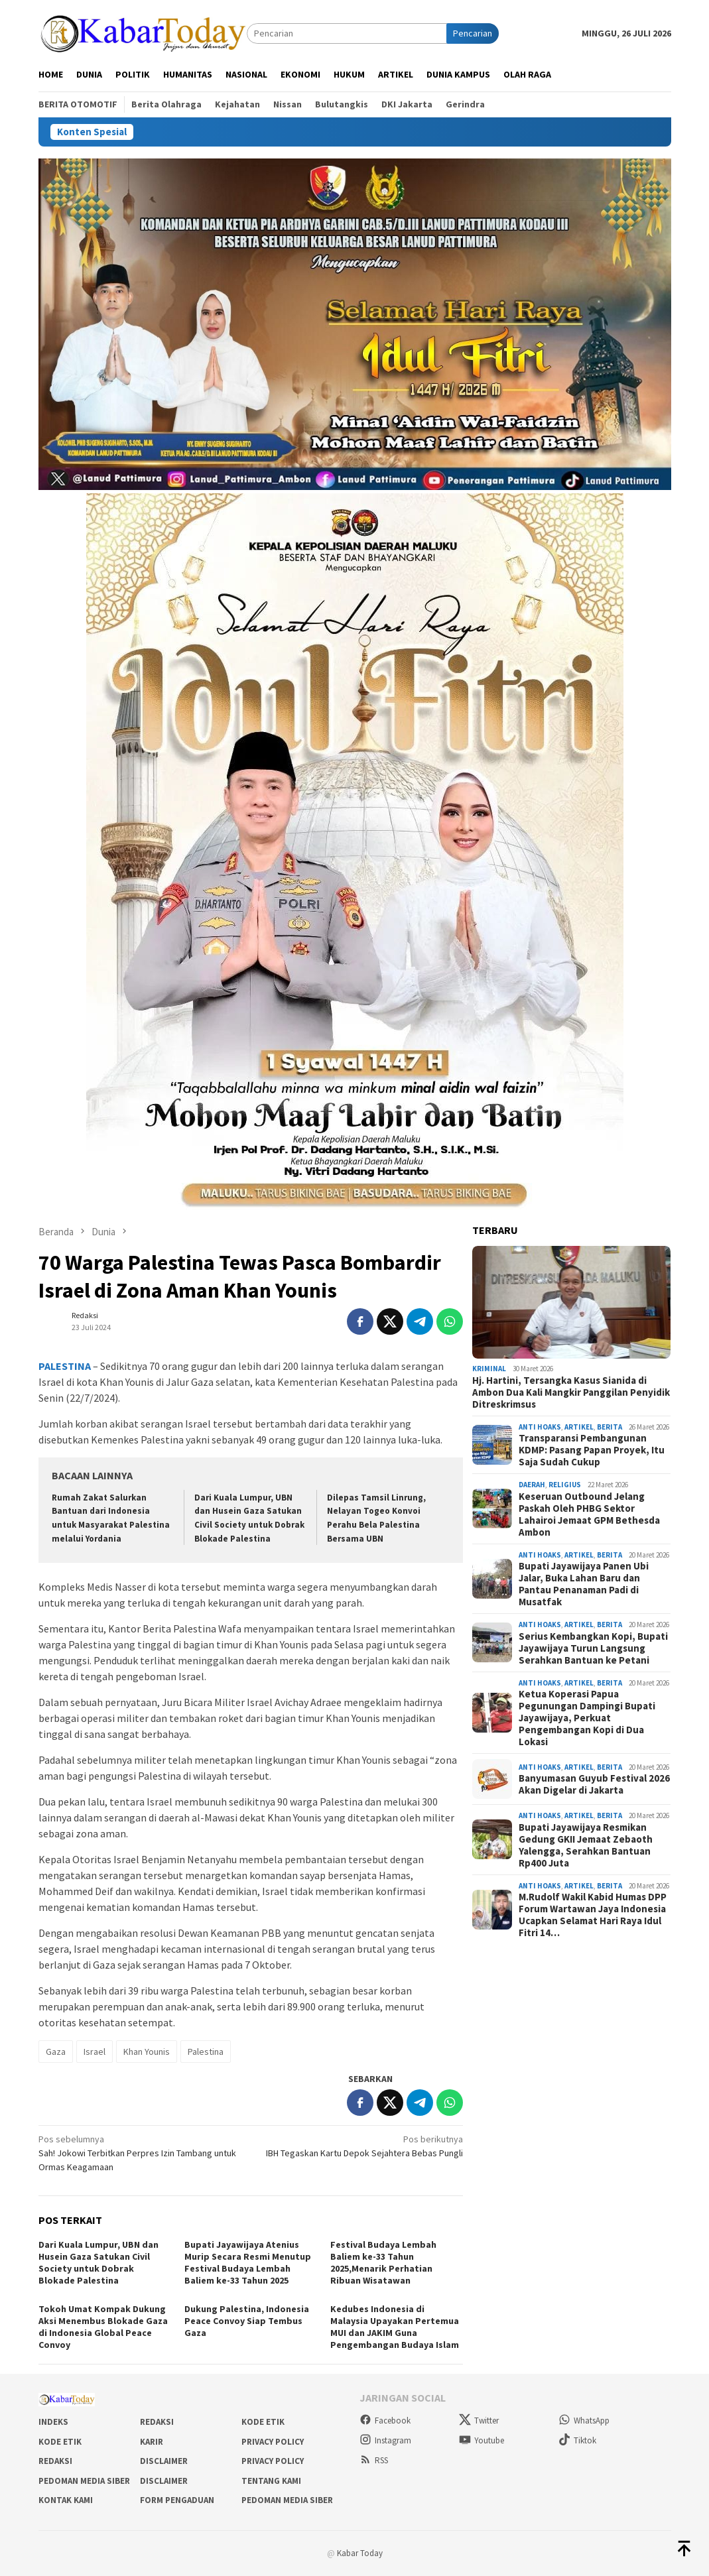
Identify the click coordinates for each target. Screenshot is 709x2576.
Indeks (53, 2421)
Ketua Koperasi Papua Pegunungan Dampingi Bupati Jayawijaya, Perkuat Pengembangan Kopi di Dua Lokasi (587, 1718)
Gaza (56, 2051)
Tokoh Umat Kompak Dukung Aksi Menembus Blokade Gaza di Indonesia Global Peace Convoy (103, 2327)
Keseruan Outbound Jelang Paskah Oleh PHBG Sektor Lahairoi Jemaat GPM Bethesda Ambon (589, 1514)
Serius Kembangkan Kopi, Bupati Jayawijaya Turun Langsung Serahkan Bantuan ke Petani (593, 1648)
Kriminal (489, 1368)
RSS (373, 2460)
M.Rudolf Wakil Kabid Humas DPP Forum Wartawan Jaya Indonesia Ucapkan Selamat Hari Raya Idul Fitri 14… (593, 1915)
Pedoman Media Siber (84, 2480)
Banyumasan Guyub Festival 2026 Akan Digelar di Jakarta (594, 1784)
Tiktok (577, 2440)
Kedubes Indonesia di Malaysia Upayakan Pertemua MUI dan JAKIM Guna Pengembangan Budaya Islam (394, 2327)
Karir (151, 2441)
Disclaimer (164, 2461)
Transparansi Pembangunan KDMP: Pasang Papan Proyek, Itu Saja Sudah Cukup (592, 1450)
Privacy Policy (272, 2441)
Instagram (385, 2440)
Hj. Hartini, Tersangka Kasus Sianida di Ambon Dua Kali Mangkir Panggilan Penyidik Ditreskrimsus (571, 1392)
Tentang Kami (271, 2480)
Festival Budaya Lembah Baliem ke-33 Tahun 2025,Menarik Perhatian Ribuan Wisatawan (383, 2262)
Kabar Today (360, 2553)
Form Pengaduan (177, 2500)
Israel (94, 2051)
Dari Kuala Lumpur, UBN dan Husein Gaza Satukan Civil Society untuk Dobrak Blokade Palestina (98, 2262)
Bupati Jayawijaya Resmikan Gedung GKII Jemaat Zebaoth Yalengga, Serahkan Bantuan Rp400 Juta (586, 1845)
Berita (609, 1427)
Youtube (481, 2440)
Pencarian (472, 33)
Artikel (579, 1427)
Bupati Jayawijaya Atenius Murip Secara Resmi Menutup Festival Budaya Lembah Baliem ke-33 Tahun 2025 (247, 2262)
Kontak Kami (65, 2500)
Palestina (206, 2051)
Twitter (479, 2420)
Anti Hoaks (540, 1427)
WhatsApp (584, 2420)
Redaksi (157, 2421)
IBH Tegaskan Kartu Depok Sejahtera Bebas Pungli (361, 2145)
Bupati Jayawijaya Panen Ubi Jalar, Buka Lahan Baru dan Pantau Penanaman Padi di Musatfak (584, 1584)
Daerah (532, 1484)
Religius (564, 1484)
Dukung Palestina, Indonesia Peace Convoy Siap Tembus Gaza (246, 2321)
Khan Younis (146, 2051)
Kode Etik (263, 2421)
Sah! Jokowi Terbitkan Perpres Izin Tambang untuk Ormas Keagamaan (140, 2152)
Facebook (385, 2420)
